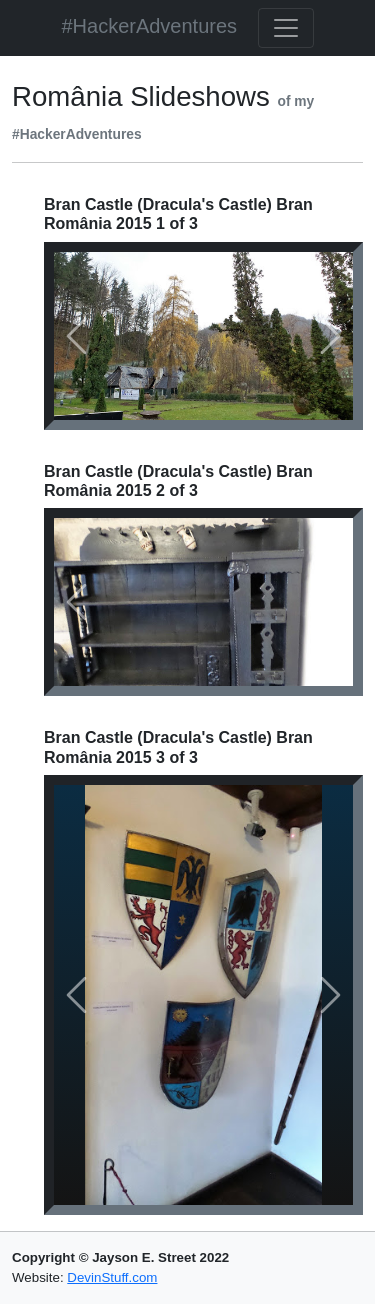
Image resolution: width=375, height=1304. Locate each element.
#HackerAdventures (149, 26)
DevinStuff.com (112, 1277)
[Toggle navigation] (286, 28)
